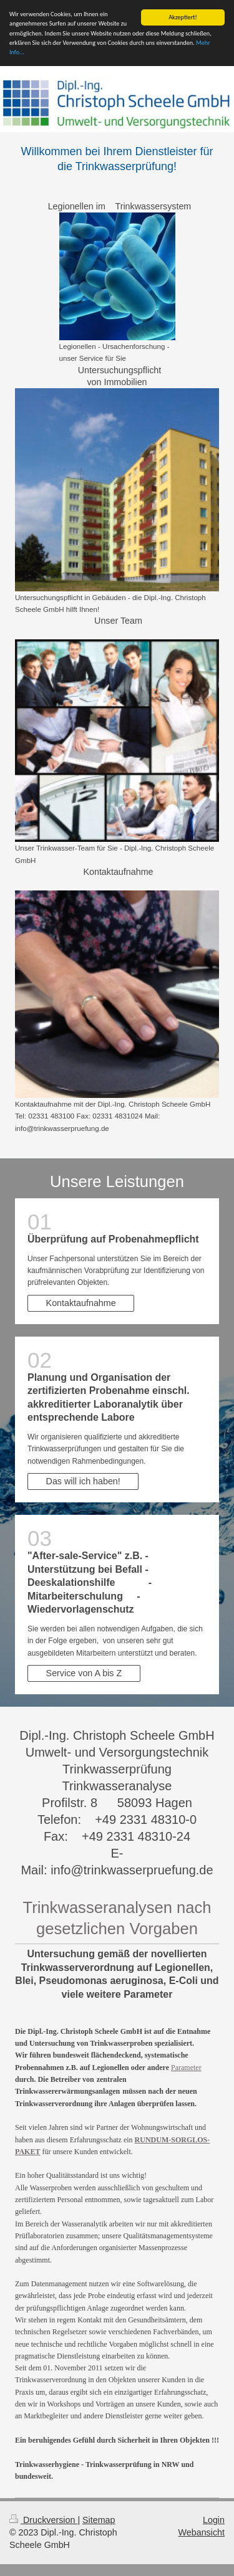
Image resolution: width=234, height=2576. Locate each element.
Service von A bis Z (84, 1673)
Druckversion (43, 2520)
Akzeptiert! (182, 17)
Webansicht (201, 2532)
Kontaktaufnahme (81, 1303)
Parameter (186, 2067)
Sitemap (98, 2520)
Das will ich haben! (83, 1481)
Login (214, 2520)
